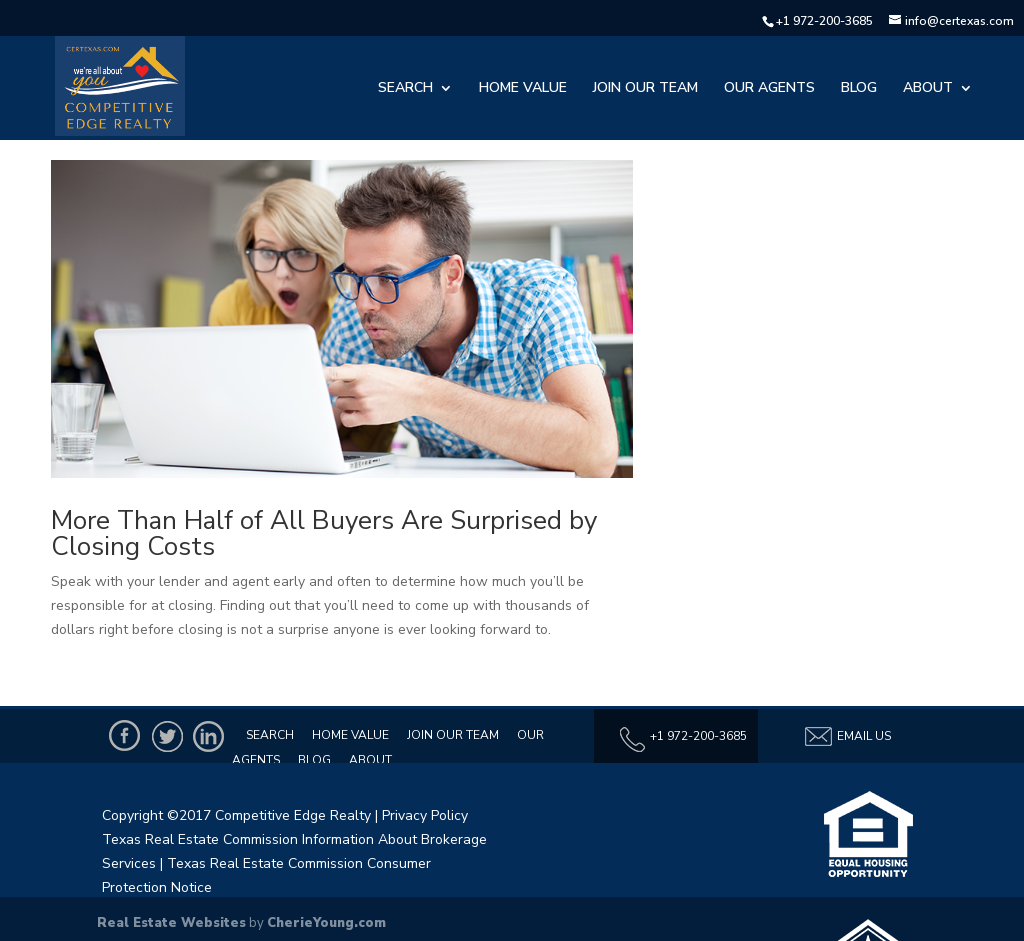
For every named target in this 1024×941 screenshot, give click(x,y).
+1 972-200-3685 (824, 21)
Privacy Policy (425, 815)
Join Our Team (645, 89)
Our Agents (769, 89)
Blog (859, 89)
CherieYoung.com (326, 923)
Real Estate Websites (171, 923)
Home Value (523, 89)
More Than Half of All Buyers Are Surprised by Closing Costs (324, 533)
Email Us (847, 736)
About (928, 89)
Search (405, 89)
